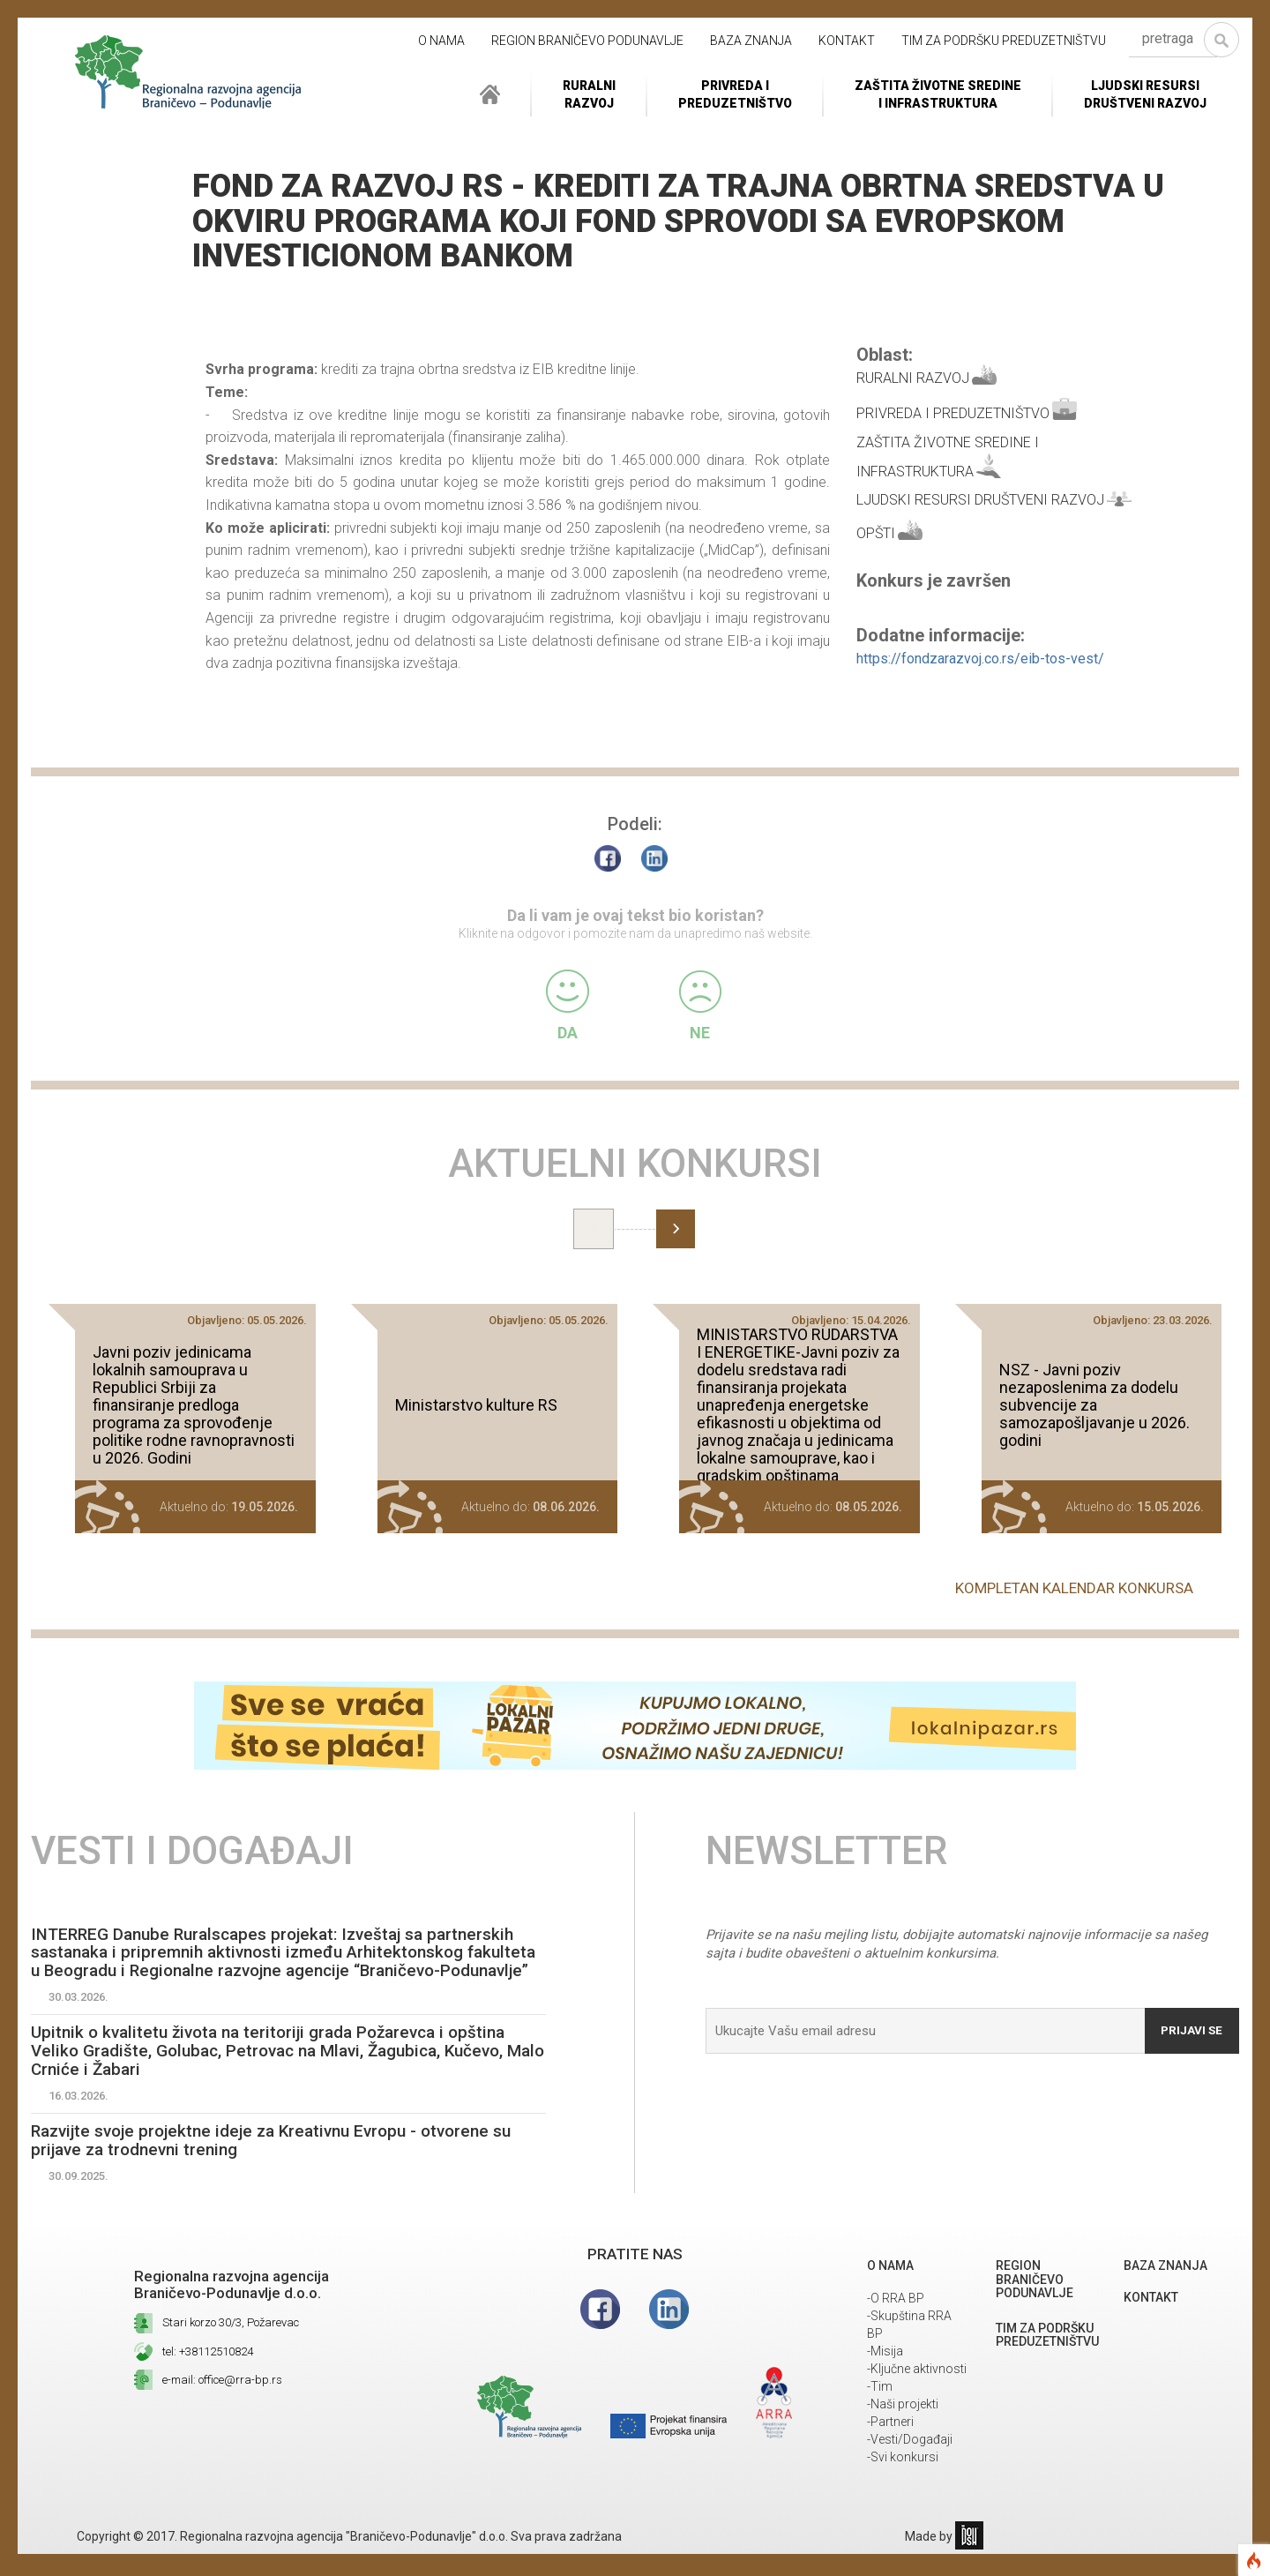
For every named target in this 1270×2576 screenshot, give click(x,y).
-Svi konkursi (902, 2479)
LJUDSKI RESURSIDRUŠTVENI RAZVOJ (1145, 94)
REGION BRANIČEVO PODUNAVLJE (587, 41)
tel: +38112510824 (207, 2373)
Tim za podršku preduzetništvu (1003, 41)
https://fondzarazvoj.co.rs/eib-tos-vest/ (980, 658)
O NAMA (441, 41)
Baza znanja (751, 41)
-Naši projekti (902, 2426)
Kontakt (846, 41)
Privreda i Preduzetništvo (735, 94)
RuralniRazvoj (589, 94)
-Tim (880, 2408)
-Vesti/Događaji (909, 2461)
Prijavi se (1189, 2025)
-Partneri (890, 2444)
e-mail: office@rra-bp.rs (222, 2401)
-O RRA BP (895, 2320)
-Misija (885, 2373)
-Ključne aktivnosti (917, 2391)
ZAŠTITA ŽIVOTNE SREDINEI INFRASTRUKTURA (938, 94)
